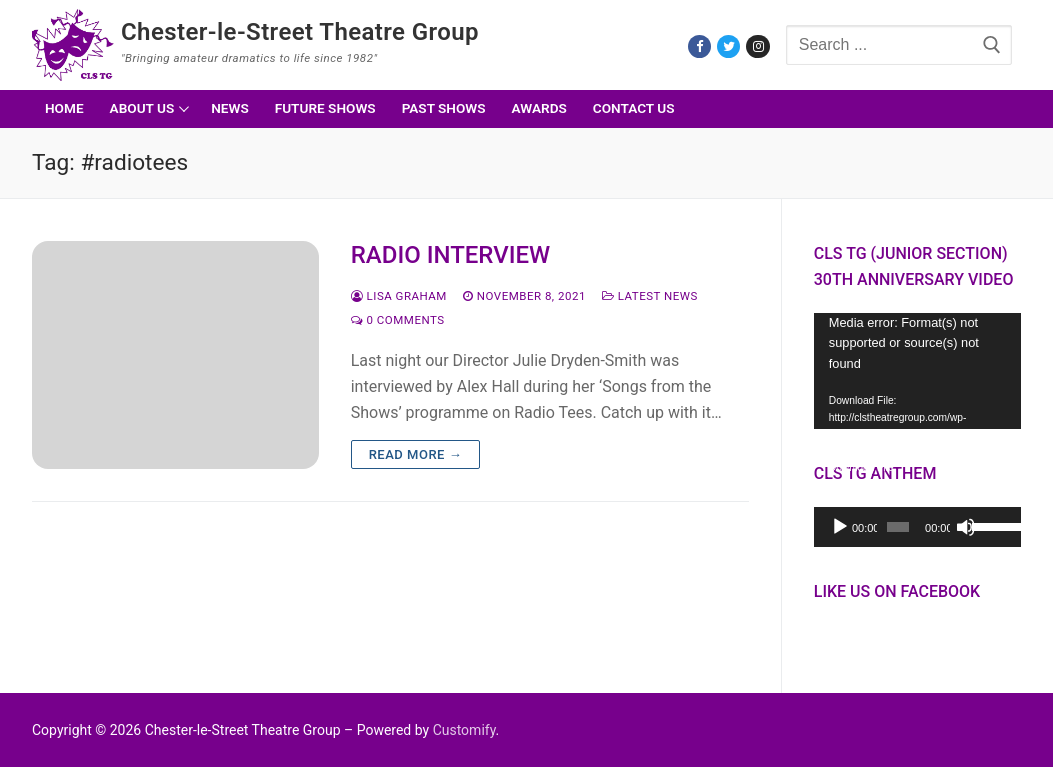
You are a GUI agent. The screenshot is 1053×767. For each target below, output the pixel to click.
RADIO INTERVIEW (451, 255)
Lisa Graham (399, 296)
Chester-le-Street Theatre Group (300, 32)
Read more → (415, 454)
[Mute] (966, 527)
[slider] (898, 527)
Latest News (650, 296)
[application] (917, 371)
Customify (464, 730)
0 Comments (398, 320)
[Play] (840, 527)
